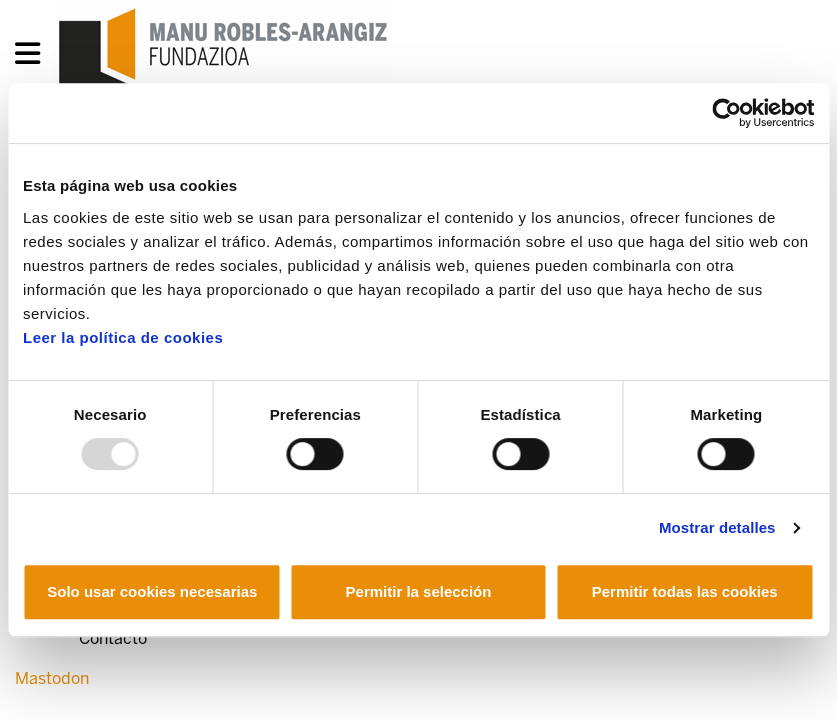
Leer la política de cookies (123, 337)
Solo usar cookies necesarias (152, 591)
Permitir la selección (419, 591)
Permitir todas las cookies (685, 591)
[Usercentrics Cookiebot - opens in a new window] (726, 113)
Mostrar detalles (717, 527)
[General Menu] (33, 57)
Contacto (113, 638)
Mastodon (52, 678)
